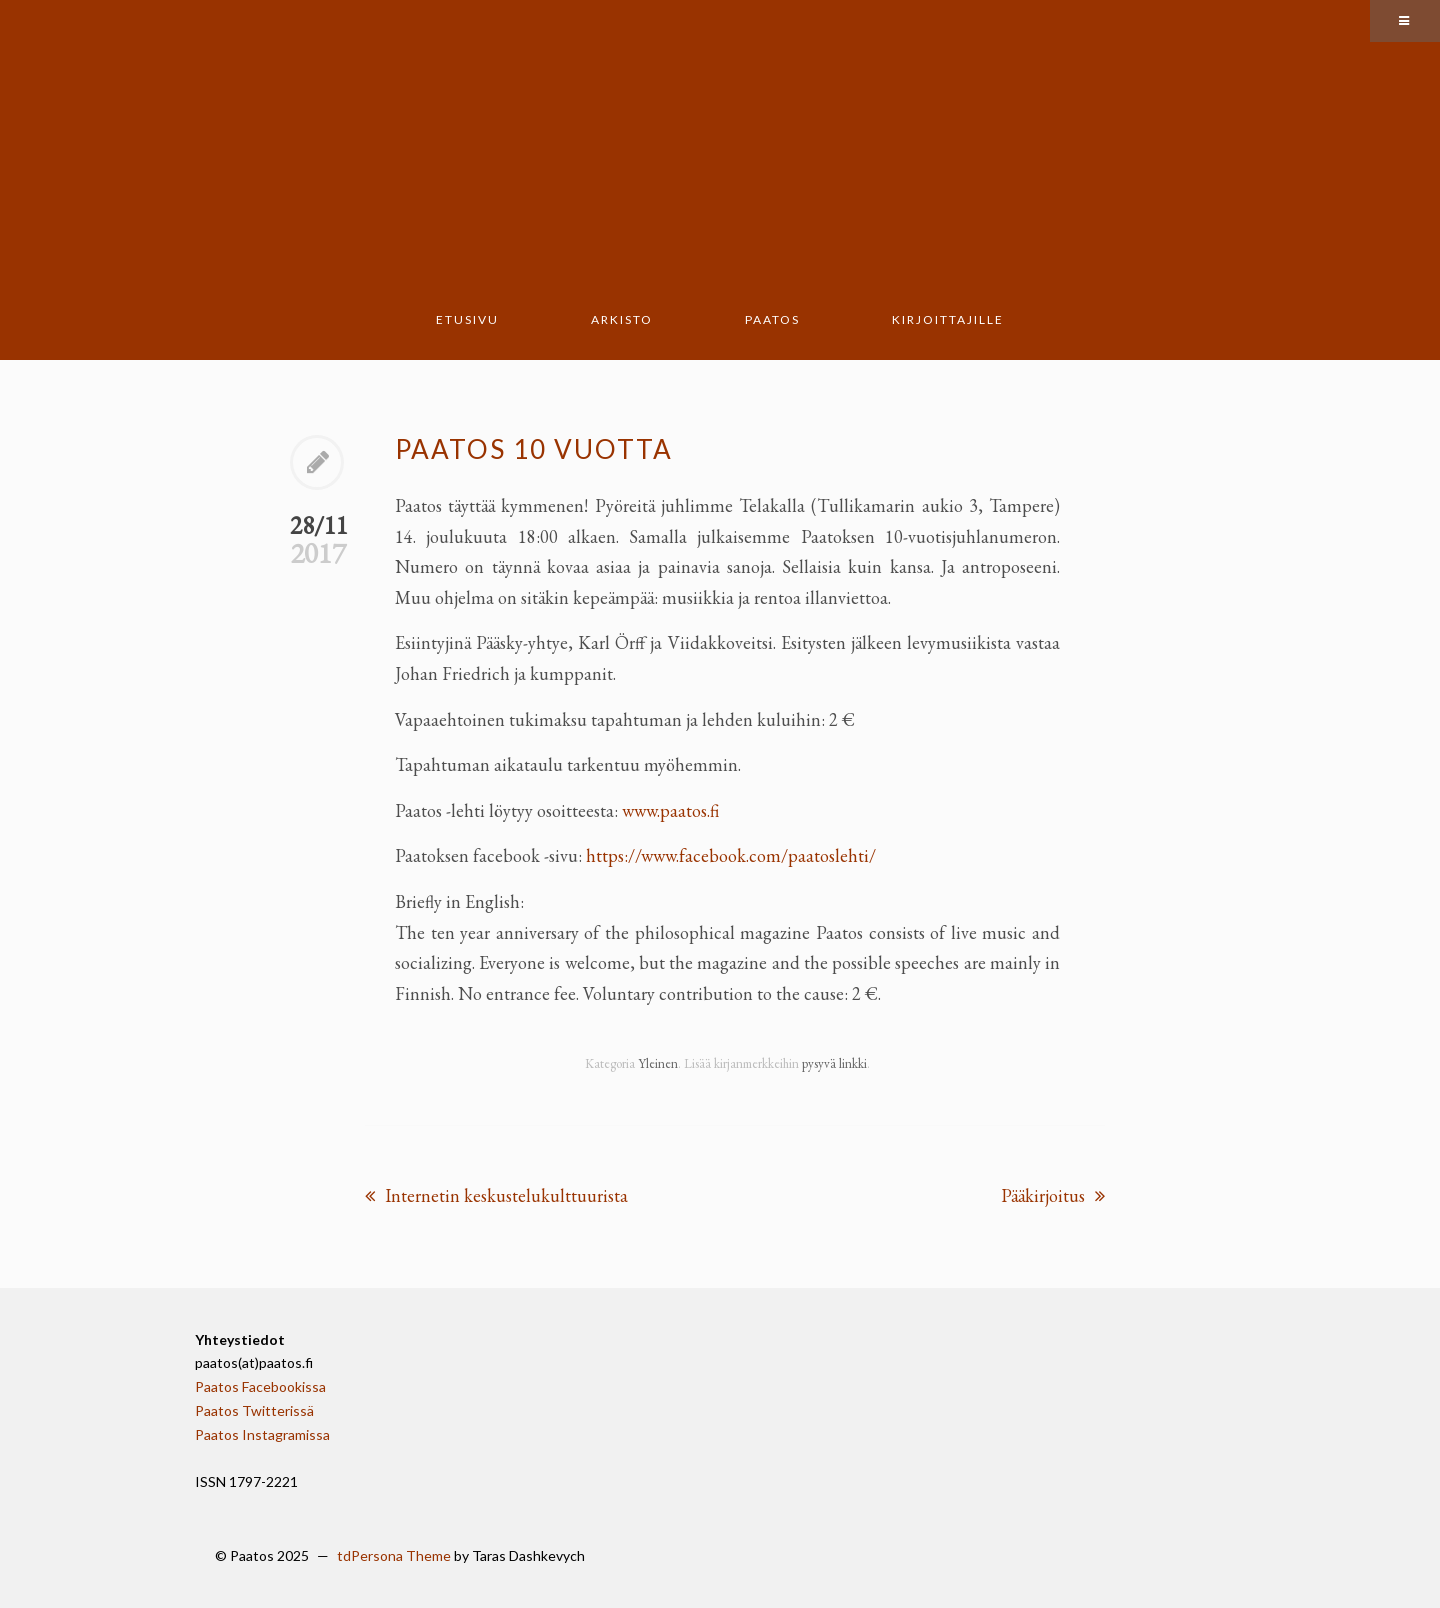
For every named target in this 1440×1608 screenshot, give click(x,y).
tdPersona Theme (394, 1555)
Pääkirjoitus (1053, 1195)
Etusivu (467, 319)
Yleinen (658, 1063)
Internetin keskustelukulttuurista (496, 1195)
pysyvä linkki (834, 1063)
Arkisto (622, 319)
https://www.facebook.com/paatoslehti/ (731, 855)
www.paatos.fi (670, 810)
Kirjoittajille (948, 319)
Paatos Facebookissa (260, 1386)
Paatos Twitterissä (254, 1410)
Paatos (772, 319)
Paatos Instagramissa (262, 1434)
